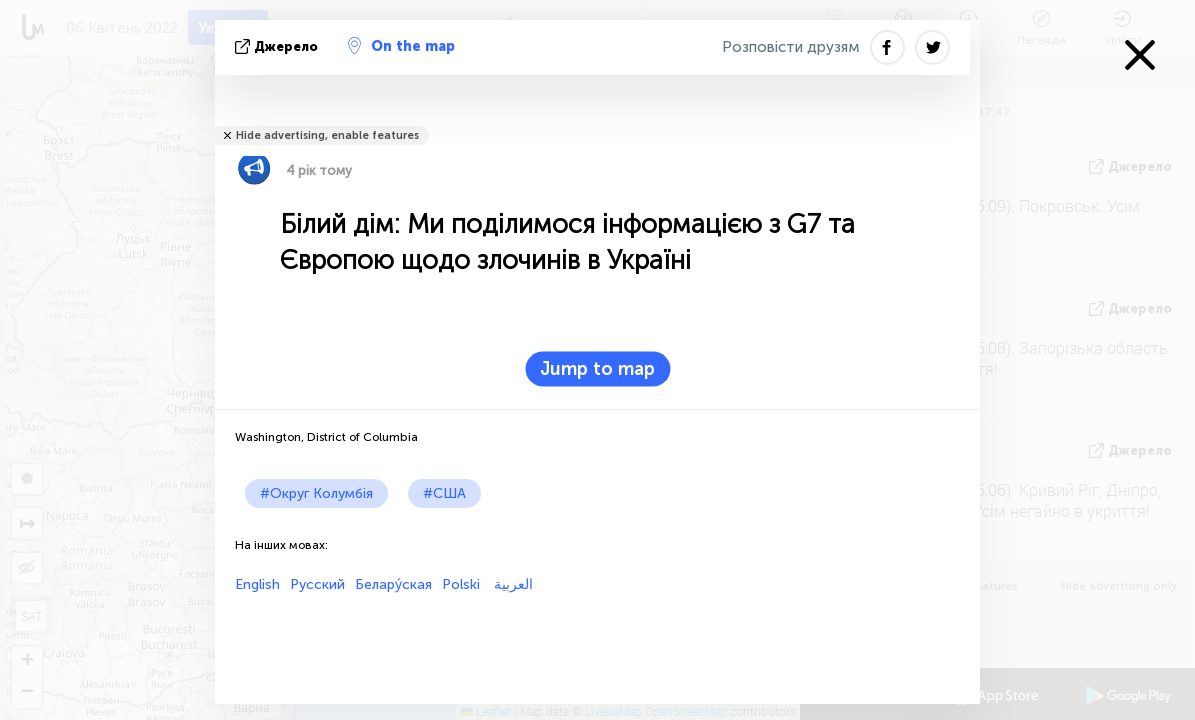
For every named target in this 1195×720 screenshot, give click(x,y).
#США (444, 493)
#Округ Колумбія (316, 493)
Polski (461, 584)
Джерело (278, 46)
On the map (401, 46)
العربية (511, 584)
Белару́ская (393, 584)
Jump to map (597, 369)
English (257, 584)
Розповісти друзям (791, 47)
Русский (317, 584)
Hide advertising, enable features (327, 135)
